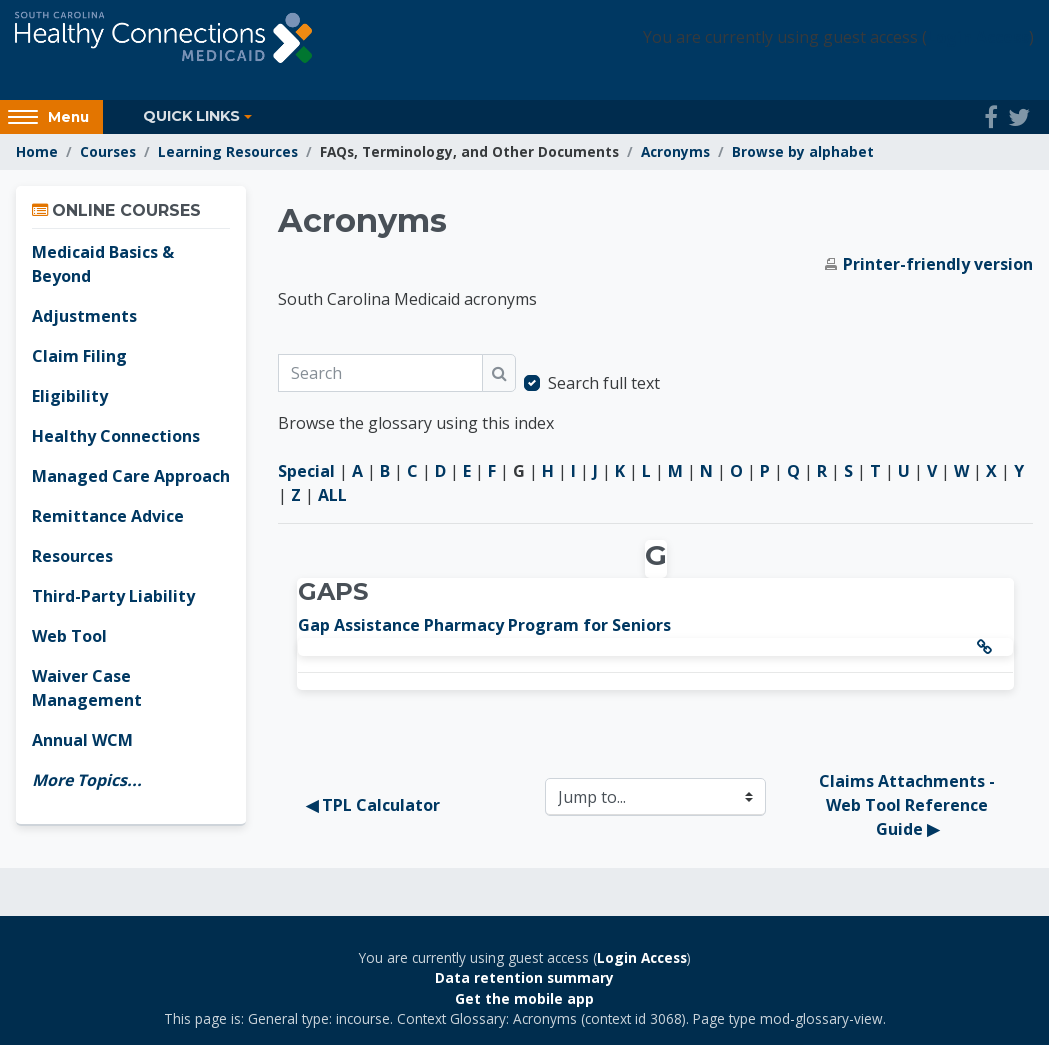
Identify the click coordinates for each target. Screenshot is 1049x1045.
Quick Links (191, 116)
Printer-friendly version (938, 264)
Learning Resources (228, 151)
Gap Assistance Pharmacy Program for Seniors (484, 625)
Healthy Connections (116, 436)
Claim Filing (79, 356)
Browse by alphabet (803, 151)
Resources (72, 556)
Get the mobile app (524, 998)
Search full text (604, 383)
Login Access (978, 38)
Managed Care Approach (131, 476)
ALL (332, 495)
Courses (108, 151)
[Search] (380, 373)
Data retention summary (524, 977)
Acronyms (675, 151)
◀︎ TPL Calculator (373, 805)
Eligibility (70, 396)
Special (306, 471)
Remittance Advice (108, 516)
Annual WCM (82, 740)
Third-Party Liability (113, 596)
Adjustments (84, 316)
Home (37, 151)
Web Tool (69, 636)
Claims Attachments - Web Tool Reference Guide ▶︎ (909, 805)
